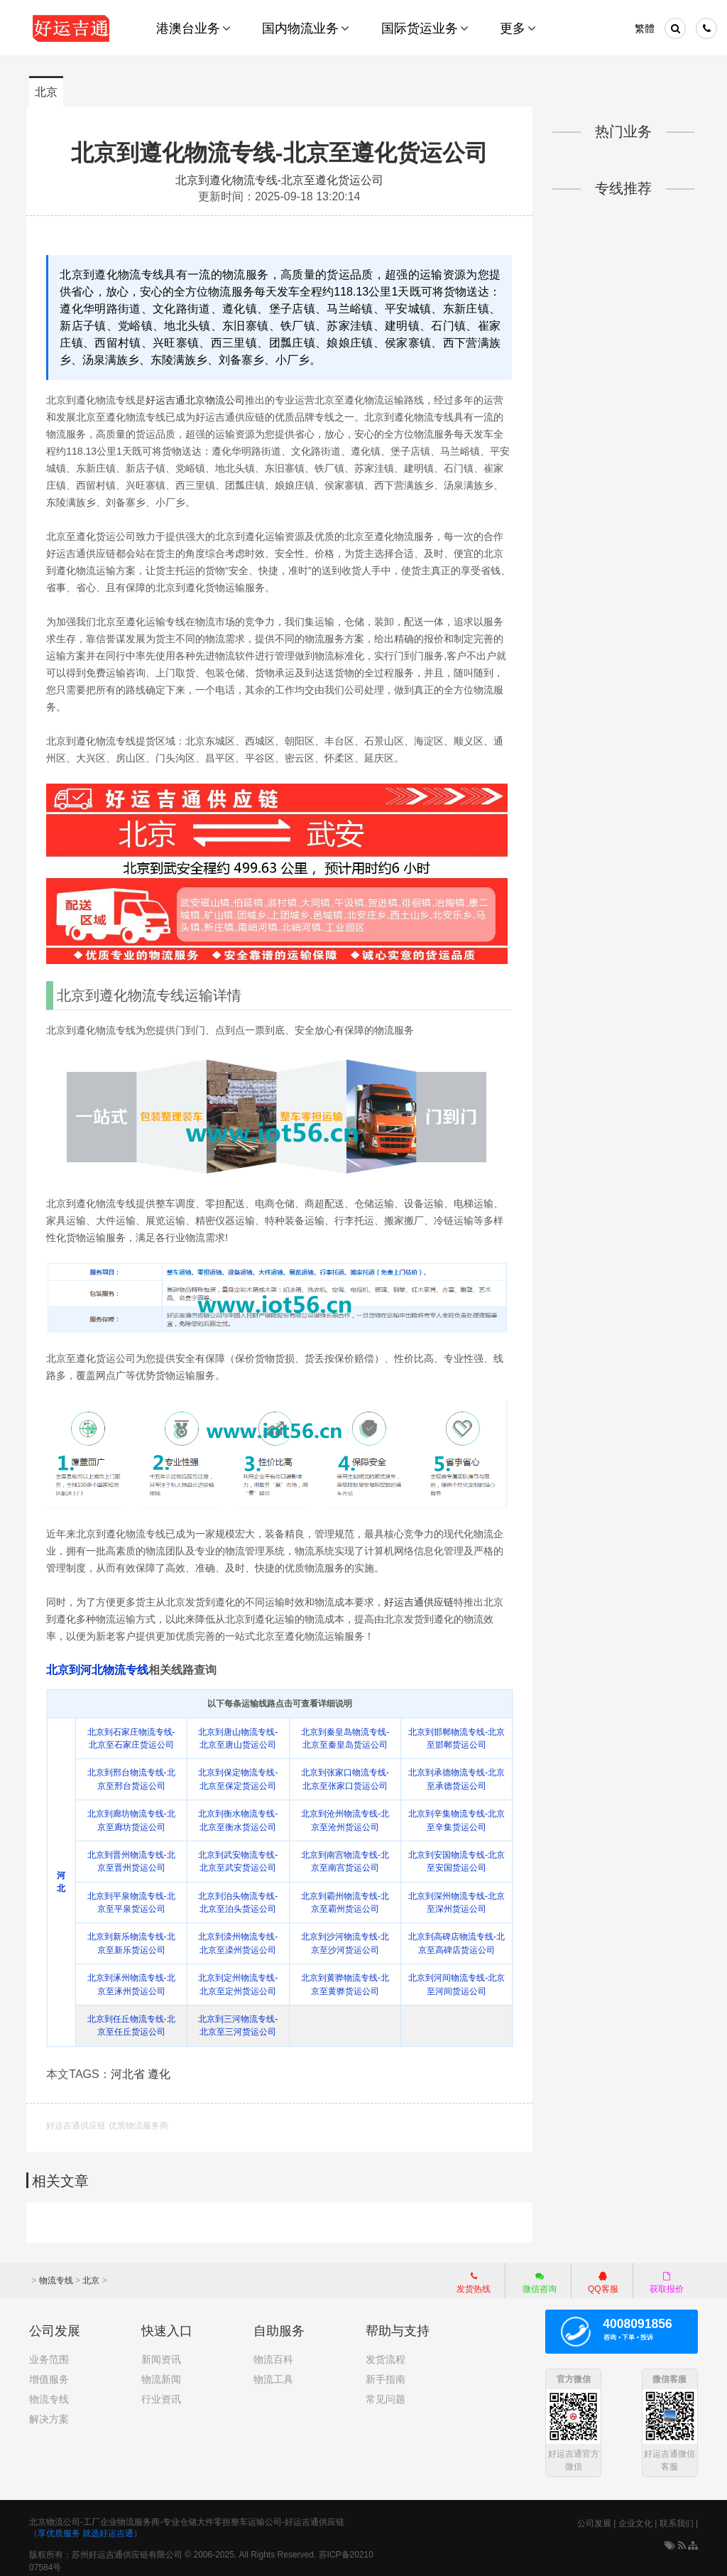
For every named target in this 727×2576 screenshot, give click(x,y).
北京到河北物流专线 (100, 1666)
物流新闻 (161, 2373)
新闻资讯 (161, 2353)
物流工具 (273, 2373)
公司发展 (594, 2518)
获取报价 (667, 2275)
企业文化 (635, 2518)
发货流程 (385, 2353)
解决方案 (49, 2412)
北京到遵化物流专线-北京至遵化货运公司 (280, 152)
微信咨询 (532, 2277)
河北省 (131, 2069)
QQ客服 (603, 2275)
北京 (46, 92)
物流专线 (56, 2274)
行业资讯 (161, 2392)
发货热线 (474, 2275)
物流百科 (273, 2353)
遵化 (162, 2069)
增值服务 (49, 2373)
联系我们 (677, 2518)
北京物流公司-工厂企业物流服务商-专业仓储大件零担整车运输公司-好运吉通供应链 (186, 2516)
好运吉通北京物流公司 (198, 399)
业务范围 (49, 2353)
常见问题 (385, 2392)
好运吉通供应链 (422, 1597)
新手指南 (385, 2373)
